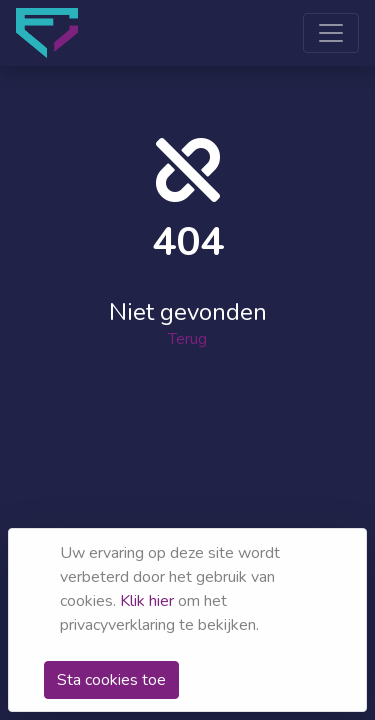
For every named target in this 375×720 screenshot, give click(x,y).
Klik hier (147, 601)
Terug (187, 338)
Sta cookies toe (111, 680)
